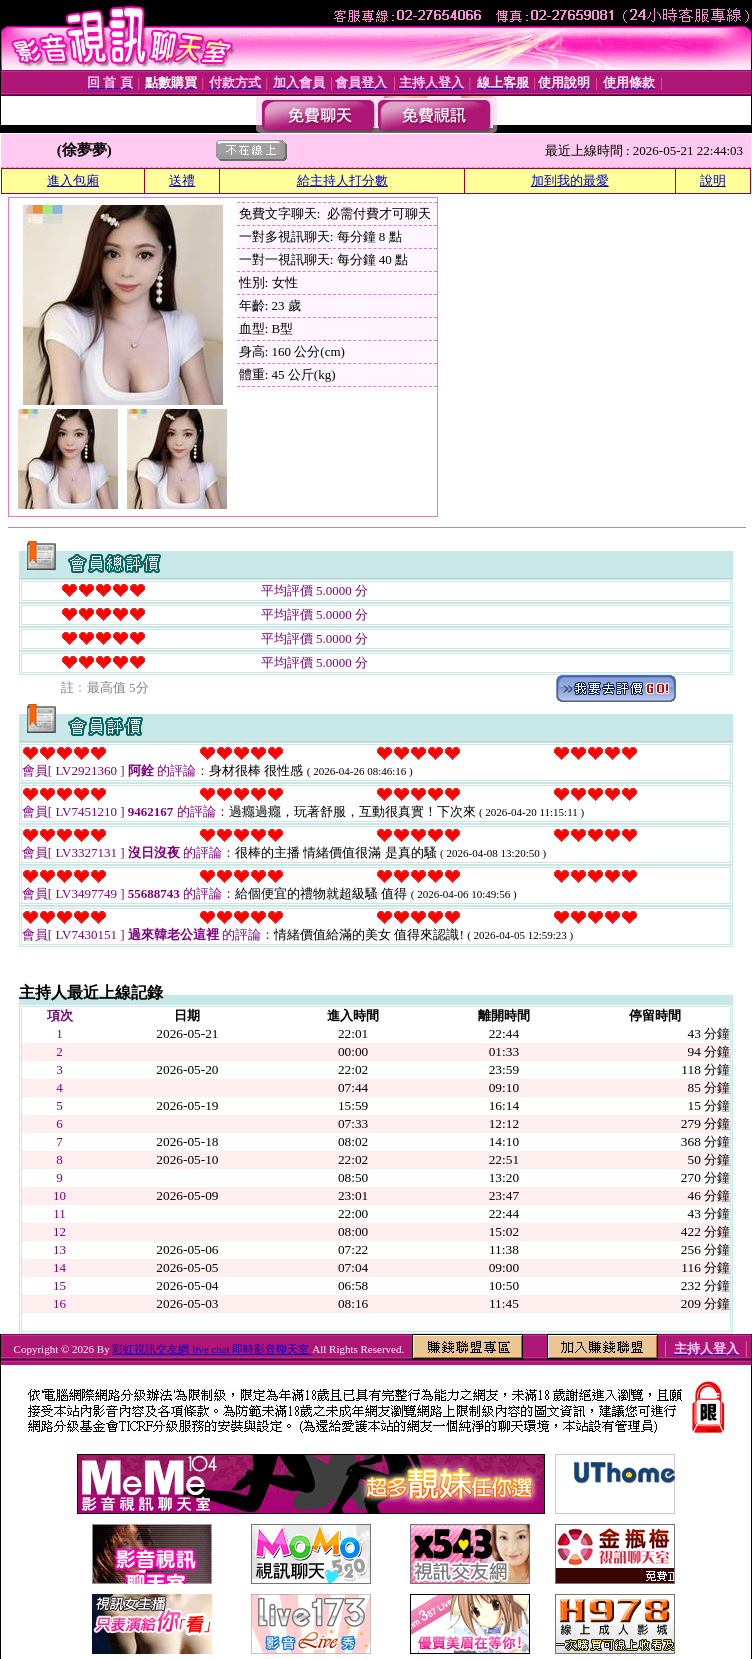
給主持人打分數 (342, 180)
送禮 (182, 180)
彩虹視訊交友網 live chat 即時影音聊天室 (212, 1349)
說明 (713, 180)
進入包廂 (73, 180)
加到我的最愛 (570, 180)
